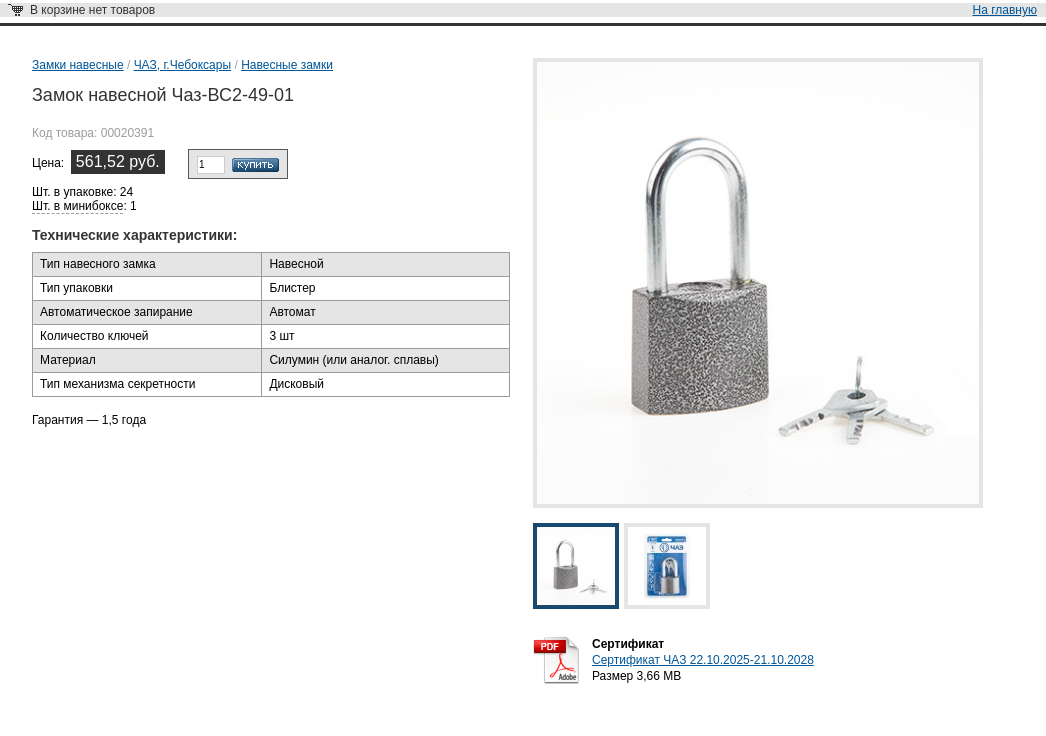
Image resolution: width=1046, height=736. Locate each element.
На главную (1005, 10)
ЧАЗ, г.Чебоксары (182, 65)
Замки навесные (78, 65)
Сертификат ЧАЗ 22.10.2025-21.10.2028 (703, 660)
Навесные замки (287, 65)
